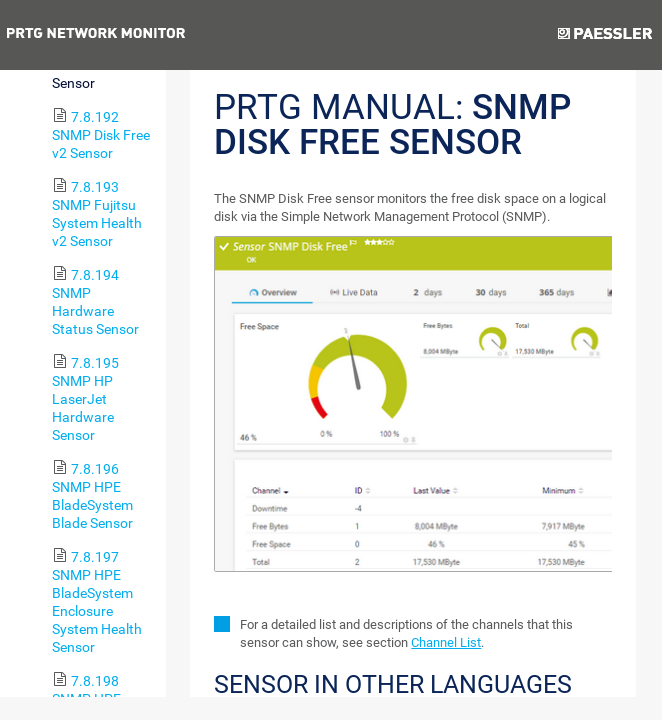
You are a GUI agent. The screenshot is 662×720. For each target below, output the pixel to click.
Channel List (446, 642)
